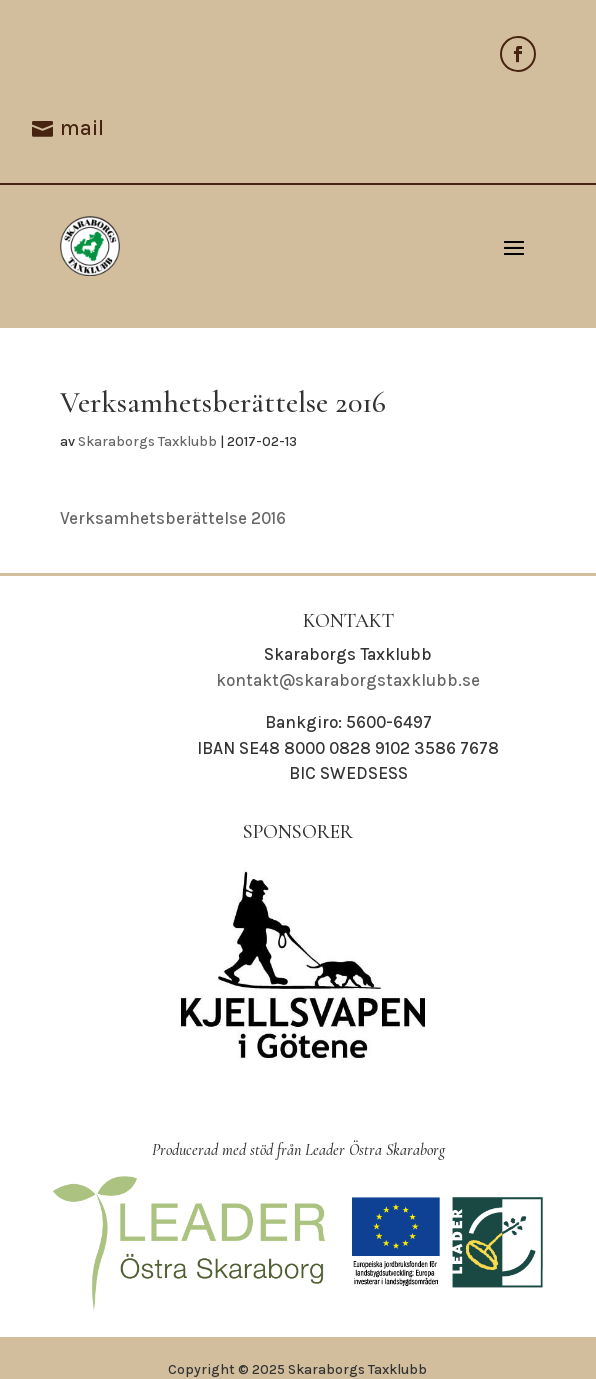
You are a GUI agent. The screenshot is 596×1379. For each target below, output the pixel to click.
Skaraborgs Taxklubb (147, 441)
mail (82, 128)
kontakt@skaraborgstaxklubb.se (348, 680)
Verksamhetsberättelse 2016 (173, 518)
